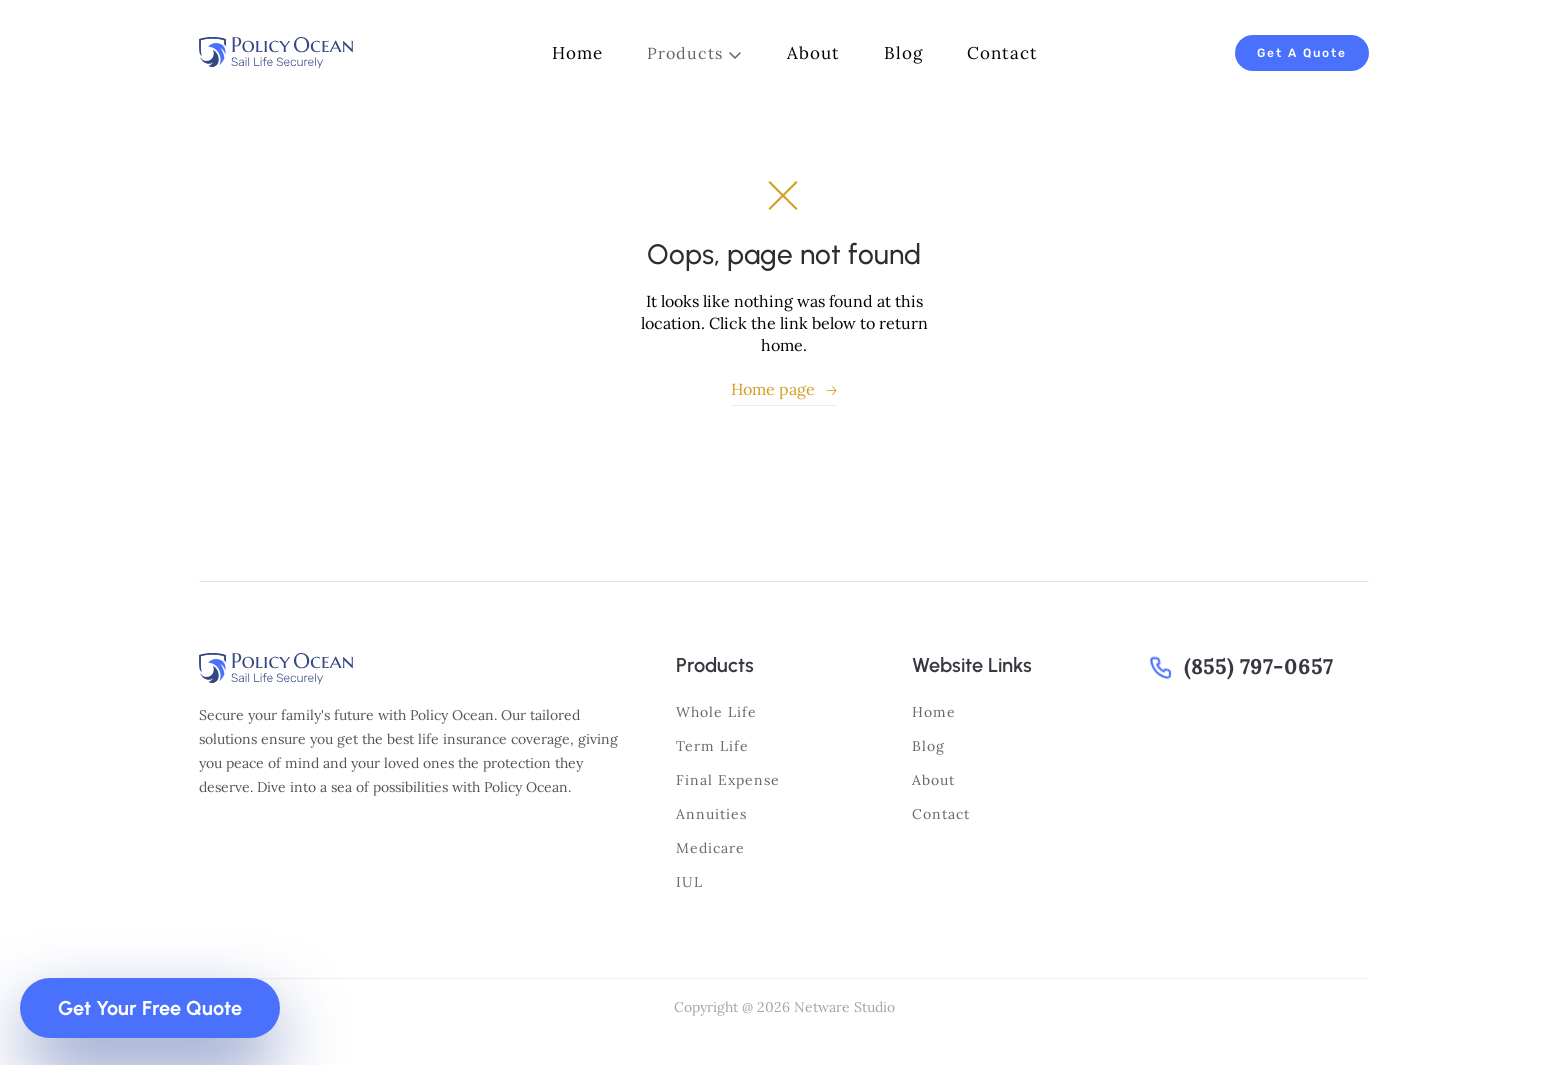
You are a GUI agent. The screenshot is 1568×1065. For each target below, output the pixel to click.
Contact (941, 814)
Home (934, 712)
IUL (689, 882)
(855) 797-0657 (1258, 667)
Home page (784, 389)
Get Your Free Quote (150, 1008)
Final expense (728, 780)
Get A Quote (1302, 53)
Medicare (710, 848)
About (933, 780)
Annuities (711, 814)
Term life (712, 746)
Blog (928, 746)
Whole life (716, 712)
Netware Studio (844, 1007)
